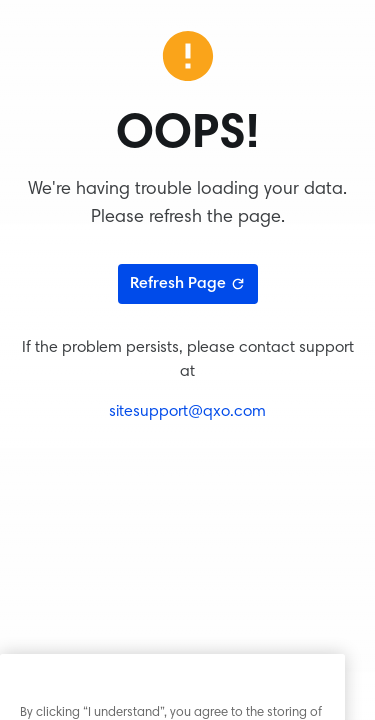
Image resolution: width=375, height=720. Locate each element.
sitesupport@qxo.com (187, 412)
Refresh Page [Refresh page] (188, 284)
